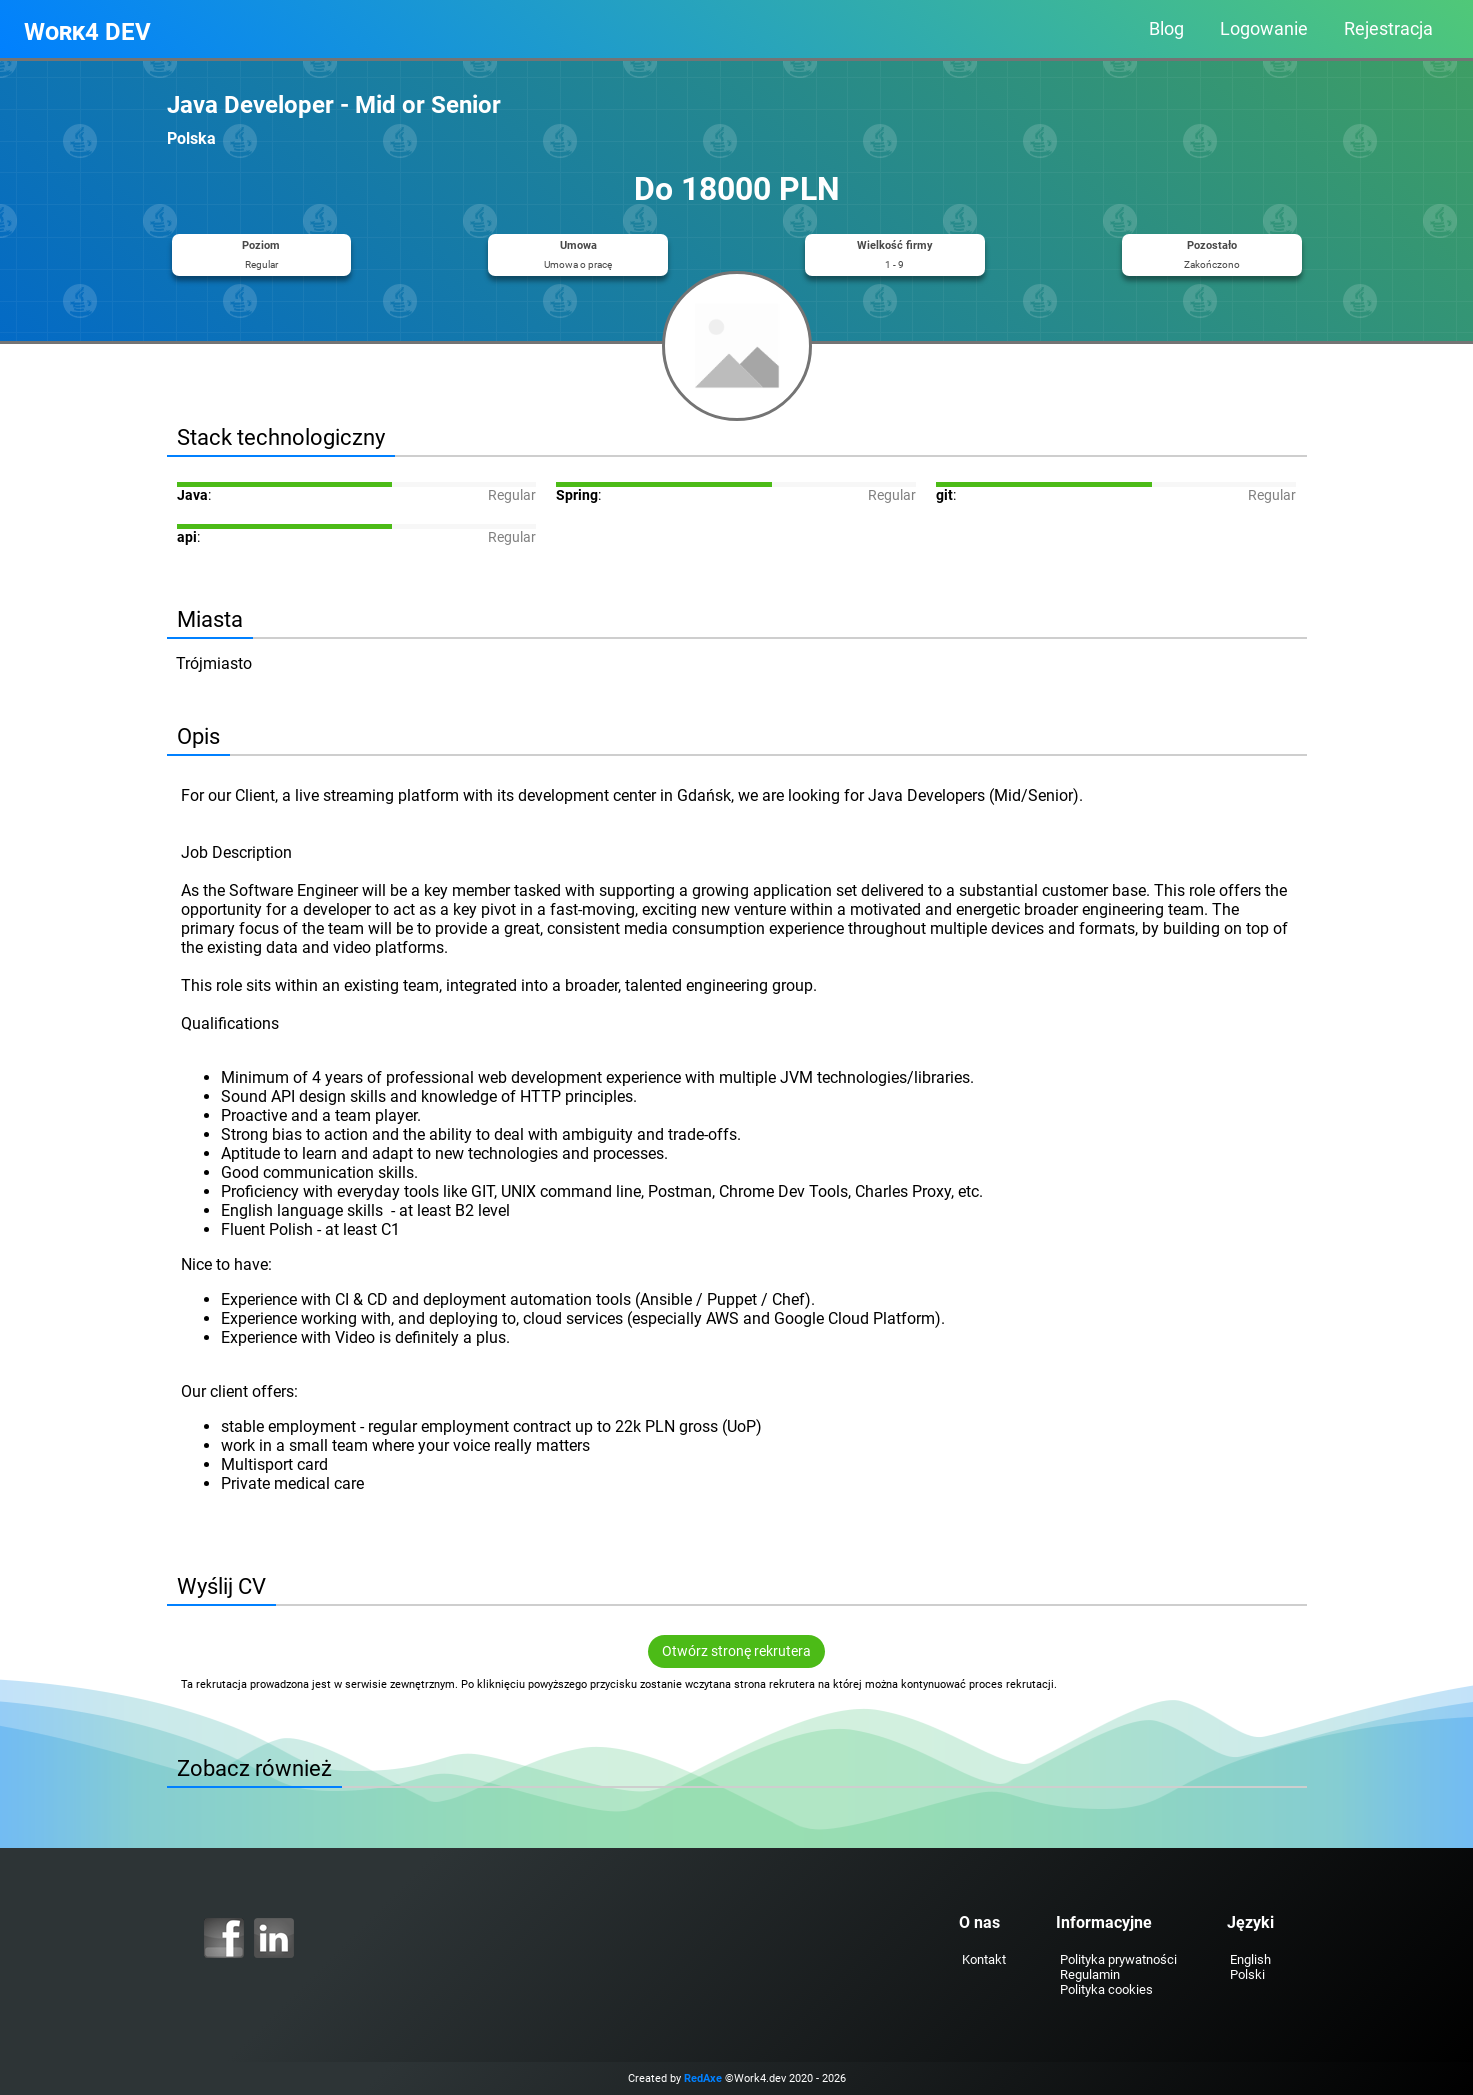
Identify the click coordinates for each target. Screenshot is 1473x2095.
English (1250, 1959)
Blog (1166, 29)
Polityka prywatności (1118, 1959)
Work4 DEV (87, 32)
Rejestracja (1388, 29)
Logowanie (1264, 29)
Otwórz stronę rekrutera (736, 1651)
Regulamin (1090, 1974)
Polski (1247, 1974)
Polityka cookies (1106, 1989)
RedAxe (703, 2078)
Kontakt (984, 1959)
